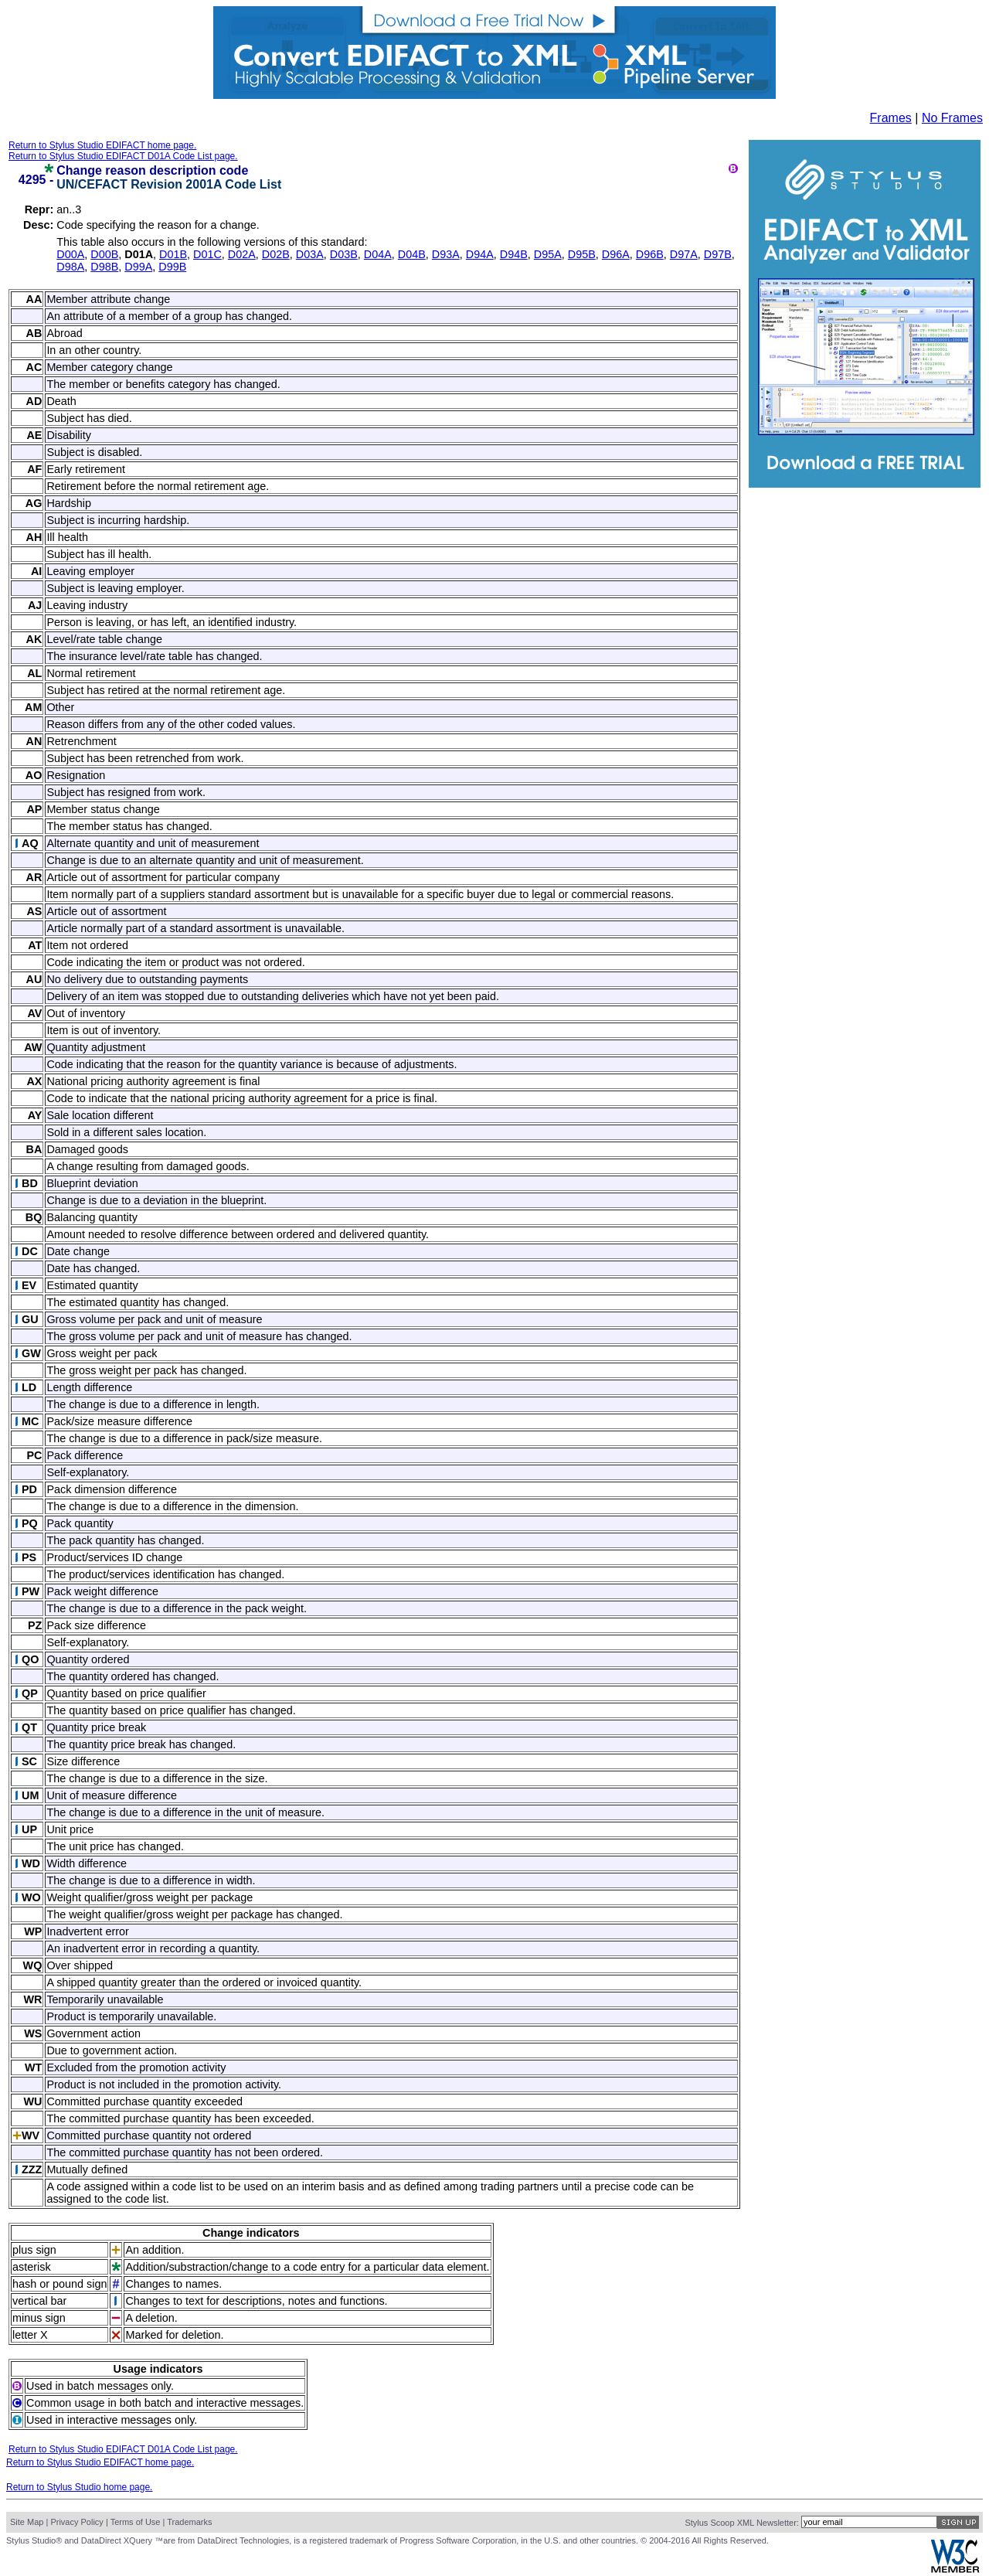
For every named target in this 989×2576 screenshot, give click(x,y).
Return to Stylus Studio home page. (79, 2487)
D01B (173, 254)
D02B (276, 254)
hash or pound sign (59, 2284)
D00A (70, 254)
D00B (104, 254)
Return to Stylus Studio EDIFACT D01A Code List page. (123, 156)
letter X (30, 2335)
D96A (616, 254)
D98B (104, 266)
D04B (412, 254)
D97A (684, 254)
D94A (480, 254)
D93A (446, 254)
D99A (138, 266)
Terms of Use (135, 2522)
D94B (514, 254)
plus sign (34, 2250)
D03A (310, 254)
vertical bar (39, 2301)
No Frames (952, 117)
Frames (891, 117)
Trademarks (189, 2522)
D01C (207, 254)
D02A (242, 254)
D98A (70, 266)
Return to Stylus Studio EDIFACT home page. (102, 145)
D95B (582, 254)
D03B (344, 254)
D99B (172, 266)
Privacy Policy (76, 2522)
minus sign (39, 2318)
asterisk (31, 2267)
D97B (718, 254)
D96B (650, 254)
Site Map (26, 2522)
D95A (548, 254)
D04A (378, 254)
